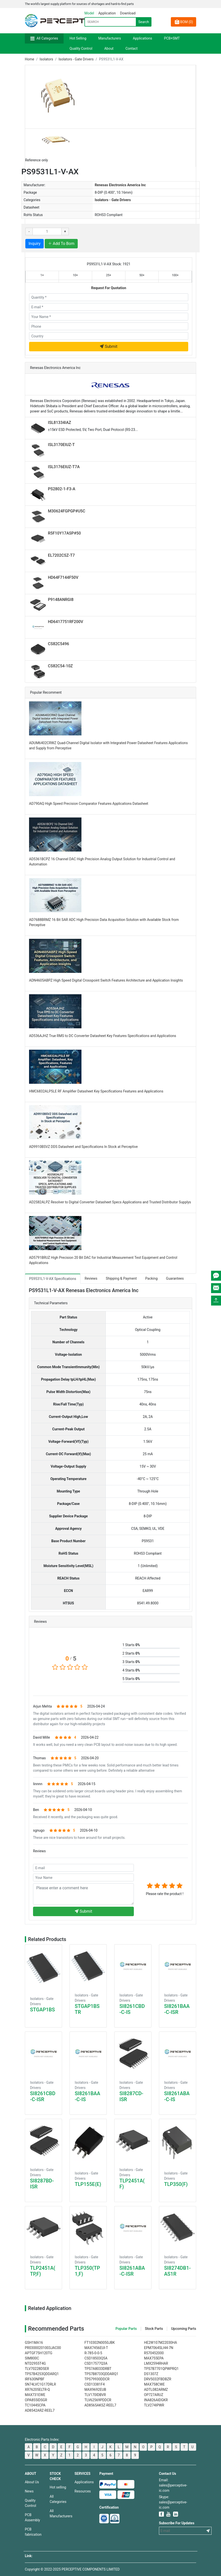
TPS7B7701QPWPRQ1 (161, 2369)
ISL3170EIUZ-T (61, 444)
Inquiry (34, 243)
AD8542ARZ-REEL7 (40, 2410)
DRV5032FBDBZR (157, 2379)
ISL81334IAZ (59, 422)
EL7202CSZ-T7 (61, 555)
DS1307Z (151, 2374)
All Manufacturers (58, 2513)
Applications (142, 38)
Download (127, 13)
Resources (82, 2491)
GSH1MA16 (34, 2343)
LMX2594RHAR (156, 2363)
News (29, 2491)
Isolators (46, 59)
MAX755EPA (154, 2358)
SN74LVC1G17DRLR (40, 2384)
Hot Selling (78, 38)
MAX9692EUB (95, 2390)
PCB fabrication (33, 2531)
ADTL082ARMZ (156, 2390)
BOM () (183, 21)
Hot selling (58, 2487)
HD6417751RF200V (65, 621)
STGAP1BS (42, 2010)
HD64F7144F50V (63, 577)
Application (107, 13)
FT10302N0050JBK (99, 2343)
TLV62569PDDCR (97, 2400)
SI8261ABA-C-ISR (132, 2271)
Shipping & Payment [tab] (121, 1278)
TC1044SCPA (35, 2405)
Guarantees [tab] (175, 1278)
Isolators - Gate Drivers (76, 59)
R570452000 (154, 2353)
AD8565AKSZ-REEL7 (100, 2405)
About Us (32, 2482)
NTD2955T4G (35, 2363)
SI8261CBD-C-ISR (42, 2096)
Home (29, 59)
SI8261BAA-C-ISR (176, 2009)
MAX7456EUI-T (96, 2348)
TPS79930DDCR (97, 2379)
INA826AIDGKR (156, 2400)
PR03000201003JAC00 (43, 2348)
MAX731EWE (35, 2395)
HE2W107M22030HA (160, 2343)
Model (89, 13)
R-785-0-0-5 (93, 2353)
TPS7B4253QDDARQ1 (42, 2374)
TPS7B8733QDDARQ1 (101, 2374)
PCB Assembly (32, 2517)
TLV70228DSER (37, 2369)
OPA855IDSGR (36, 2400)
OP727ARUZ (153, 2395)
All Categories (47, 38)
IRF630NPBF (34, 2379)
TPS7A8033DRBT (97, 2369)
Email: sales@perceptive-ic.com (173, 2485)
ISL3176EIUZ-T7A (64, 466)
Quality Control (81, 48)
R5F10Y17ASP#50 (64, 533)
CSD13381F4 (94, 2384)
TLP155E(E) (88, 2184)
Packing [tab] (151, 1278)
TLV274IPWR (154, 2405)
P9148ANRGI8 (61, 599)
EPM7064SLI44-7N (158, 2348)
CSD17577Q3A (96, 2363)
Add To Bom (61, 243)
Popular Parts (126, 2329)
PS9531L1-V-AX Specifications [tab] (52, 1279)
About (108, 48)
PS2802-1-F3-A (61, 489)
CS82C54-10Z (60, 666)
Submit (108, 346)
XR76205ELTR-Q (37, 2390)
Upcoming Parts (183, 2329)
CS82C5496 (58, 643)
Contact (131, 48)
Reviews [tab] (91, 1278)
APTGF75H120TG (38, 2353)
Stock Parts (154, 2329)
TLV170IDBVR (95, 2395)
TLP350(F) (176, 2184)
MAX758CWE (154, 2384)
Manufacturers (109, 38)
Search (143, 22)
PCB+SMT (172, 38)
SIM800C (32, 2358)
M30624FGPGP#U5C (66, 511)
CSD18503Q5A (96, 2358)
